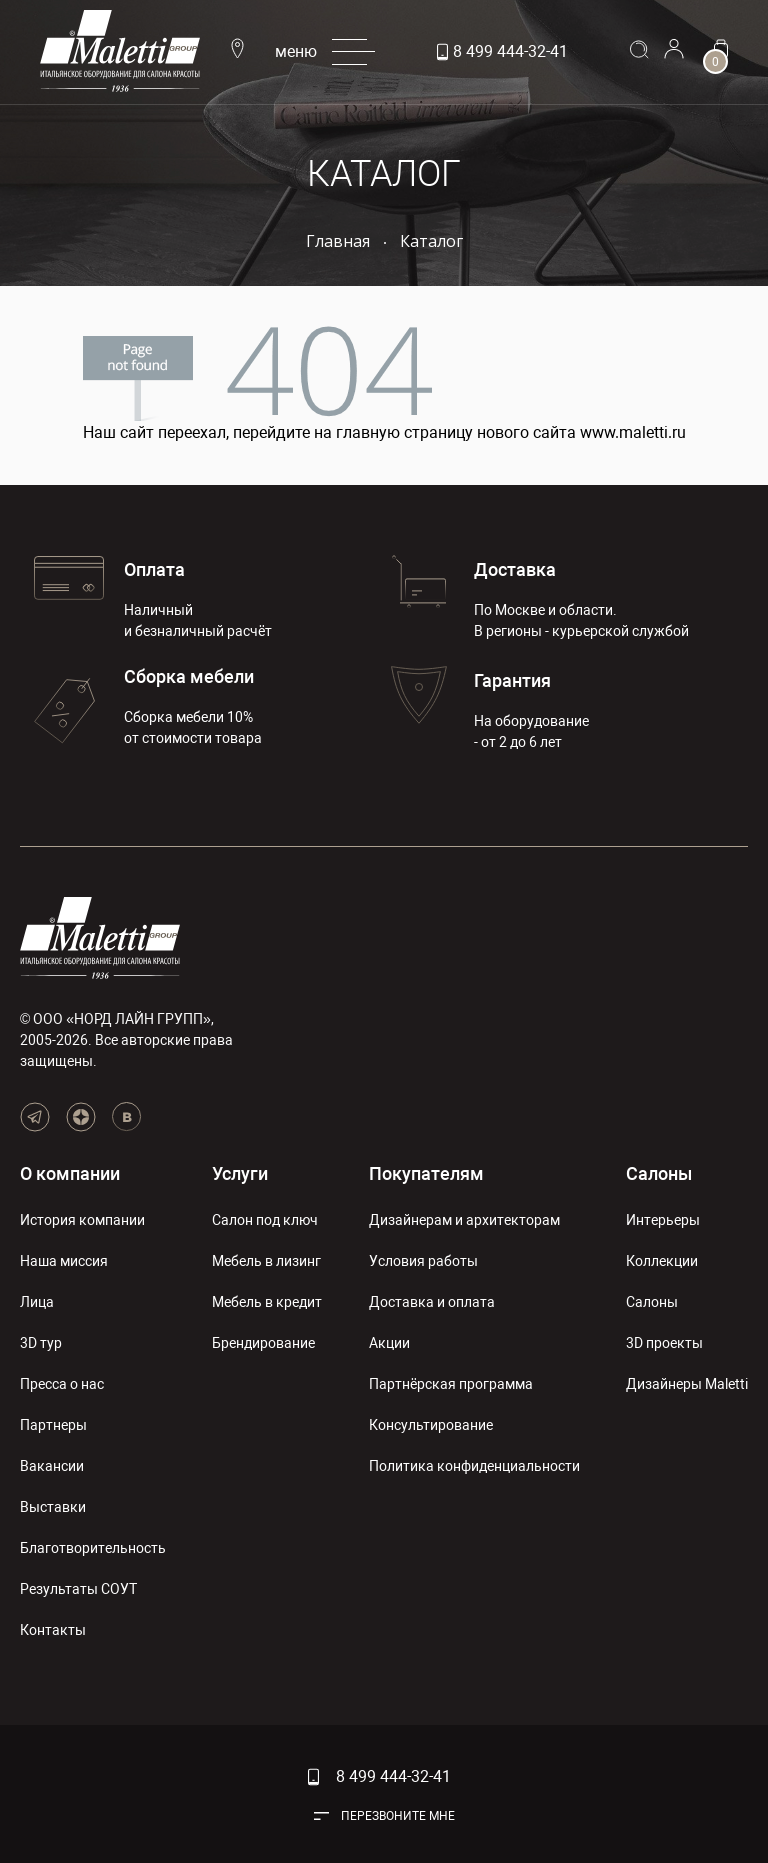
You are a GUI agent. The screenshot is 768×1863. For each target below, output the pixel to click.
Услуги (240, 1173)
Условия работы (423, 1261)
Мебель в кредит (267, 1302)
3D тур (41, 1343)
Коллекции (662, 1261)
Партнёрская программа (451, 1384)
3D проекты (664, 1343)
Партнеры (53, 1425)
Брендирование (263, 1343)
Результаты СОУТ (78, 1589)
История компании (82, 1220)
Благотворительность (93, 1548)
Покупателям (426, 1173)
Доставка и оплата (432, 1302)
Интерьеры (663, 1220)
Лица (37, 1302)
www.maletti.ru (633, 432)
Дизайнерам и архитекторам (464, 1220)
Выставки (53, 1507)
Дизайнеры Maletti (687, 1384)
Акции (389, 1343)
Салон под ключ (265, 1220)
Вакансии (52, 1466)
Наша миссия (64, 1261)
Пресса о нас (62, 1384)
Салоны (659, 1173)
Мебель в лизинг (266, 1261)
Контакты (53, 1630)
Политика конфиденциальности (474, 1466)
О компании (70, 1173)
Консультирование (431, 1425)
